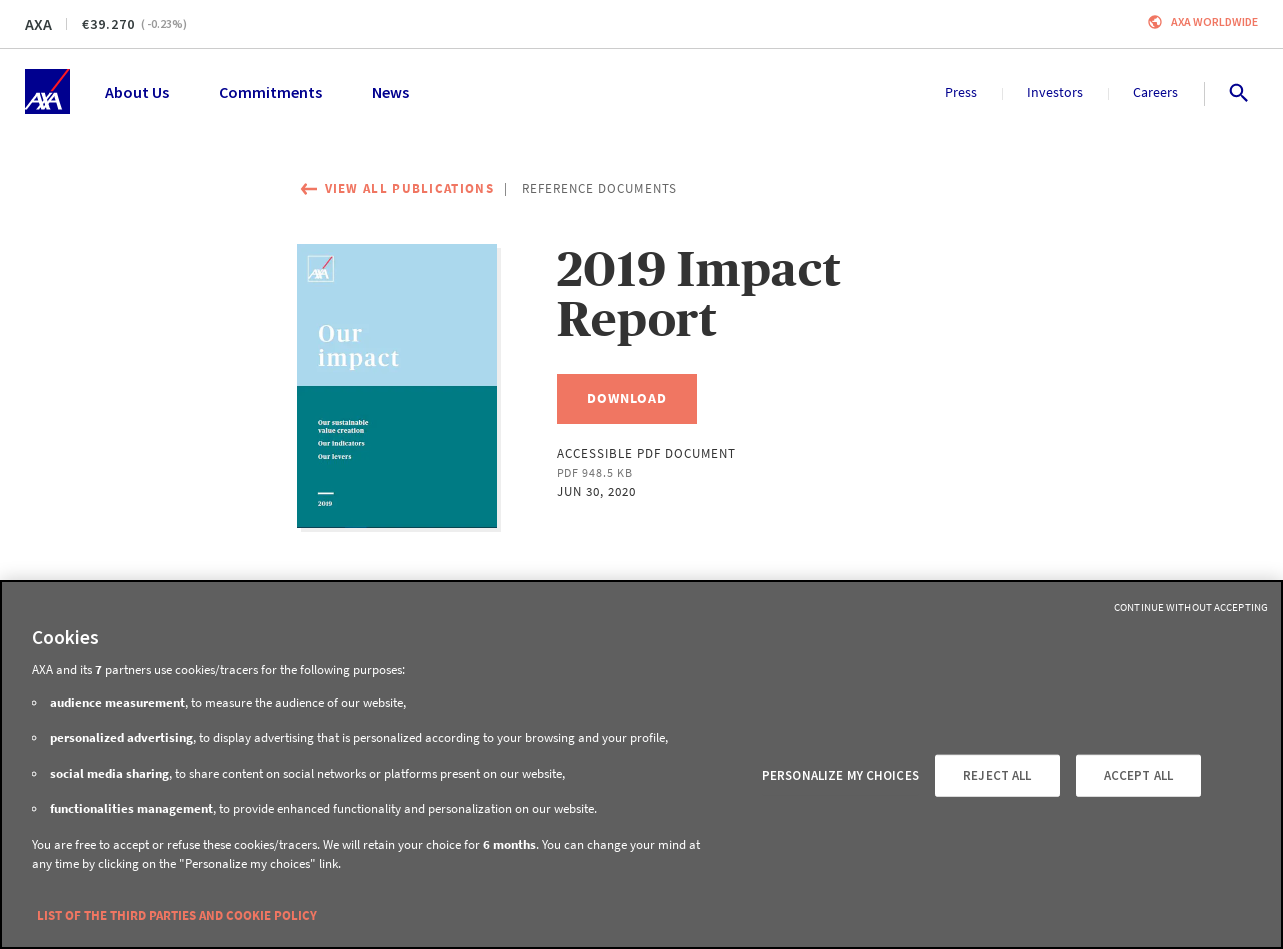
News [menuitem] (390, 92)
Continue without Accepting (1191, 607)
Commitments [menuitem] (270, 92)
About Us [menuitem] (137, 92)
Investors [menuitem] (1055, 92)
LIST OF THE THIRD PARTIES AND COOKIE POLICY (177, 915)
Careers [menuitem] (1155, 92)
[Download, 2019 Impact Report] (627, 399)
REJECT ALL (997, 775)
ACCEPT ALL (1138, 775)
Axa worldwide (1214, 21)
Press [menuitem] (961, 92)
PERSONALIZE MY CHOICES (840, 775)
